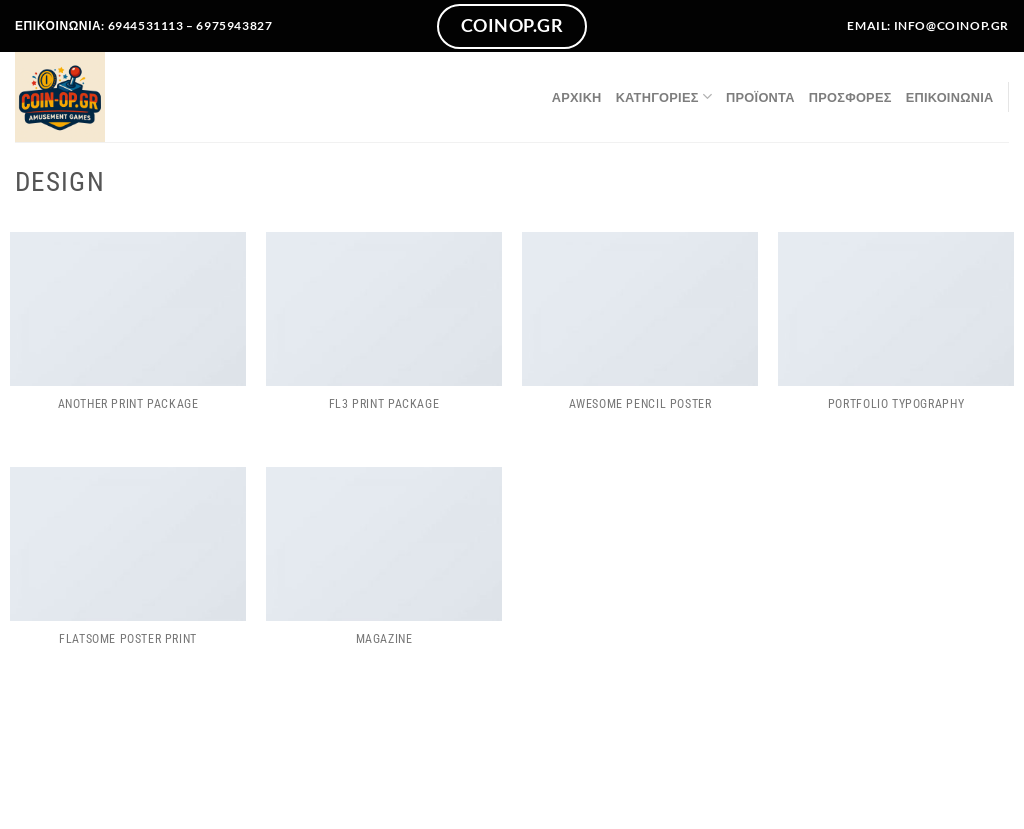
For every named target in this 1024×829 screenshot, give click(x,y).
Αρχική (577, 97)
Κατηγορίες (664, 96)
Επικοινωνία (950, 97)
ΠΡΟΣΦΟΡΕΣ (850, 97)
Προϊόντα (760, 97)
